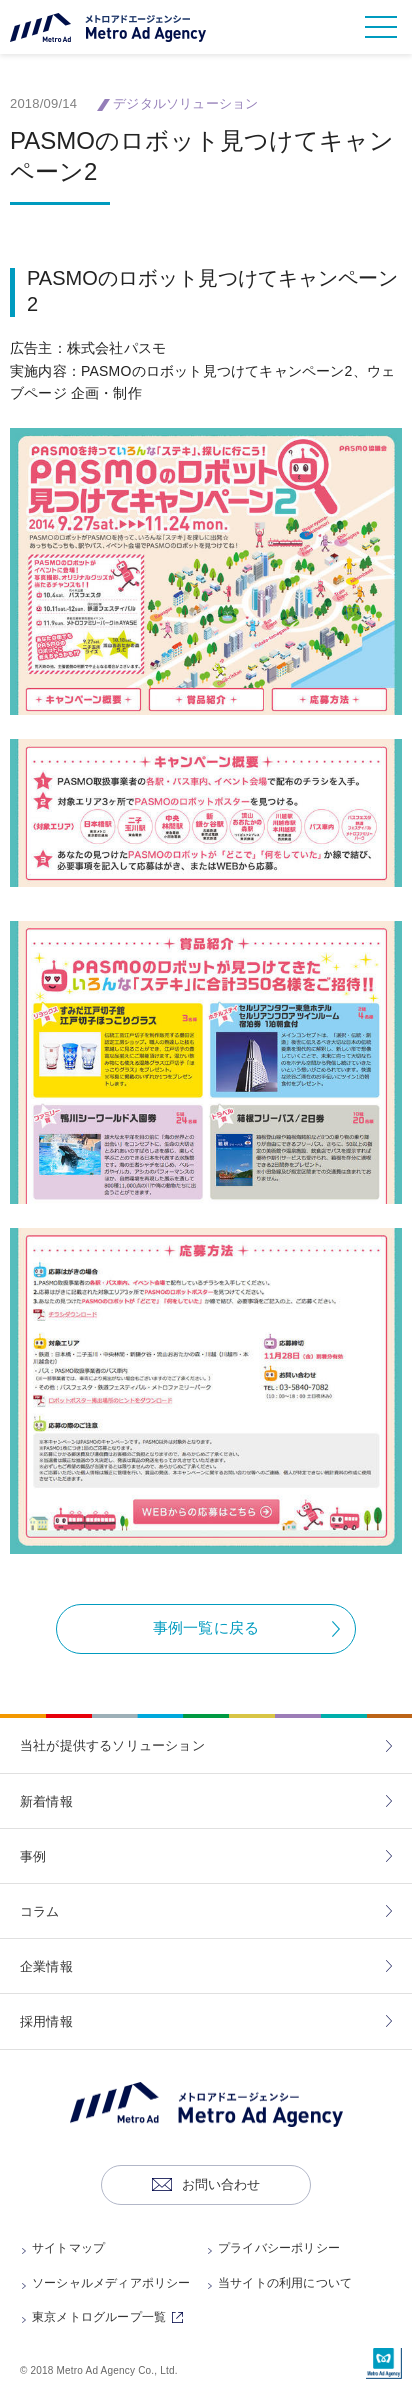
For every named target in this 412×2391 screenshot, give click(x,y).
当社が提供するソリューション (112, 1745)
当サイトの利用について (285, 2283)
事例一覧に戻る (206, 1627)
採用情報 (46, 2021)
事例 (33, 1856)
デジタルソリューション (185, 103)
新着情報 (46, 1801)
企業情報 (46, 1966)
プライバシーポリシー (279, 2248)
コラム (40, 1911)
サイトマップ (68, 2248)
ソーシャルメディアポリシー (111, 2283)
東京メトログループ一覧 (110, 2317)
